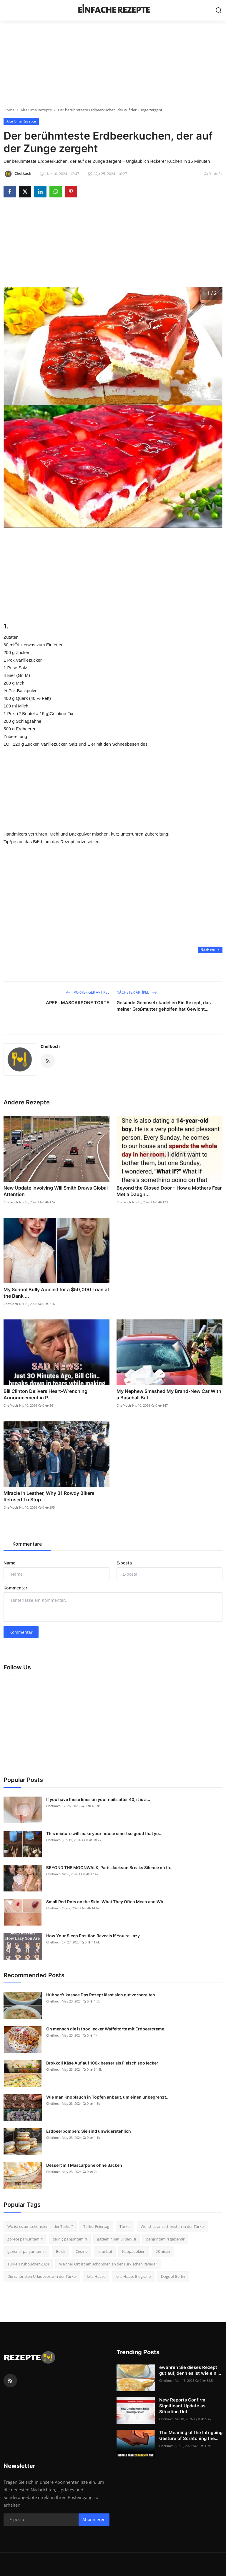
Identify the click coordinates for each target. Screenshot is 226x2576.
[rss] (10, 2380)
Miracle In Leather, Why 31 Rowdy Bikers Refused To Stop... (49, 1496)
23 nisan (163, 2251)
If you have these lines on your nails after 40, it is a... (98, 1799)
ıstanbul (105, 2251)
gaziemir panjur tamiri (26, 2251)
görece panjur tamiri (25, 2239)
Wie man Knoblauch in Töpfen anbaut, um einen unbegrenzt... (108, 2096)
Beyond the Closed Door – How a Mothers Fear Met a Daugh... (169, 1191)
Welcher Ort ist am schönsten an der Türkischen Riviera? (108, 2264)
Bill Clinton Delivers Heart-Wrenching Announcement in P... (45, 1394)
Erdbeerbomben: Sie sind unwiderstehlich (88, 2131)
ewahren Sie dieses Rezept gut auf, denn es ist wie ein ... (190, 2370)
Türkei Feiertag (96, 2226)
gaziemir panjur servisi (116, 2239)
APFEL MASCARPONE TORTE (77, 1002)
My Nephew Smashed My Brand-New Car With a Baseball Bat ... (169, 1394)
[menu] (7, 10)
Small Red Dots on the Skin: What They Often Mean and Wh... (106, 1901)
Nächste (210, 949)
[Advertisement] (113, 66)
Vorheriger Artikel (87, 992)
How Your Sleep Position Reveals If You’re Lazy (93, 1935)
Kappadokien (133, 2251)
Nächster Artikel (137, 992)
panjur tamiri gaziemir (165, 2239)
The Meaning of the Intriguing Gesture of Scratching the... (190, 2435)
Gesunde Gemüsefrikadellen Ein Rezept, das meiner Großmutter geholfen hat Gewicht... (164, 1006)
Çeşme (81, 2251)
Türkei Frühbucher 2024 (28, 2264)
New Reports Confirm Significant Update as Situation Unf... (182, 2405)
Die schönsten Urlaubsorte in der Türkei (42, 2276)
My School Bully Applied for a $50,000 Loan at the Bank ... (56, 1293)
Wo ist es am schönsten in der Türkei (173, 2226)
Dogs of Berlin (173, 2276)
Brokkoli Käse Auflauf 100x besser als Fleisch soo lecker (102, 2062)
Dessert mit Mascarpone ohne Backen (84, 2165)
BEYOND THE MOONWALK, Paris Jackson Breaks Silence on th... (110, 1867)
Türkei (124, 2226)
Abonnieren (94, 2519)
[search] (218, 10)
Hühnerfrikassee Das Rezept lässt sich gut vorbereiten (100, 1994)
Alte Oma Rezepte (36, 110)
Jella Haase (96, 2276)
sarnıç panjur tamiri (70, 2239)
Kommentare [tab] (27, 1544)
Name (9, 1563)
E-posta (124, 1563)
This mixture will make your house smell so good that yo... (104, 1833)
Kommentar (15, 1588)
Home (9, 110)
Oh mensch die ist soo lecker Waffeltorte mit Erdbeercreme (105, 2028)
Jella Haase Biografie (133, 2276)
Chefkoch (50, 1046)
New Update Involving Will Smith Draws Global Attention (56, 1191)
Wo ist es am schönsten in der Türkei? (40, 2226)
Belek (60, 2251)
